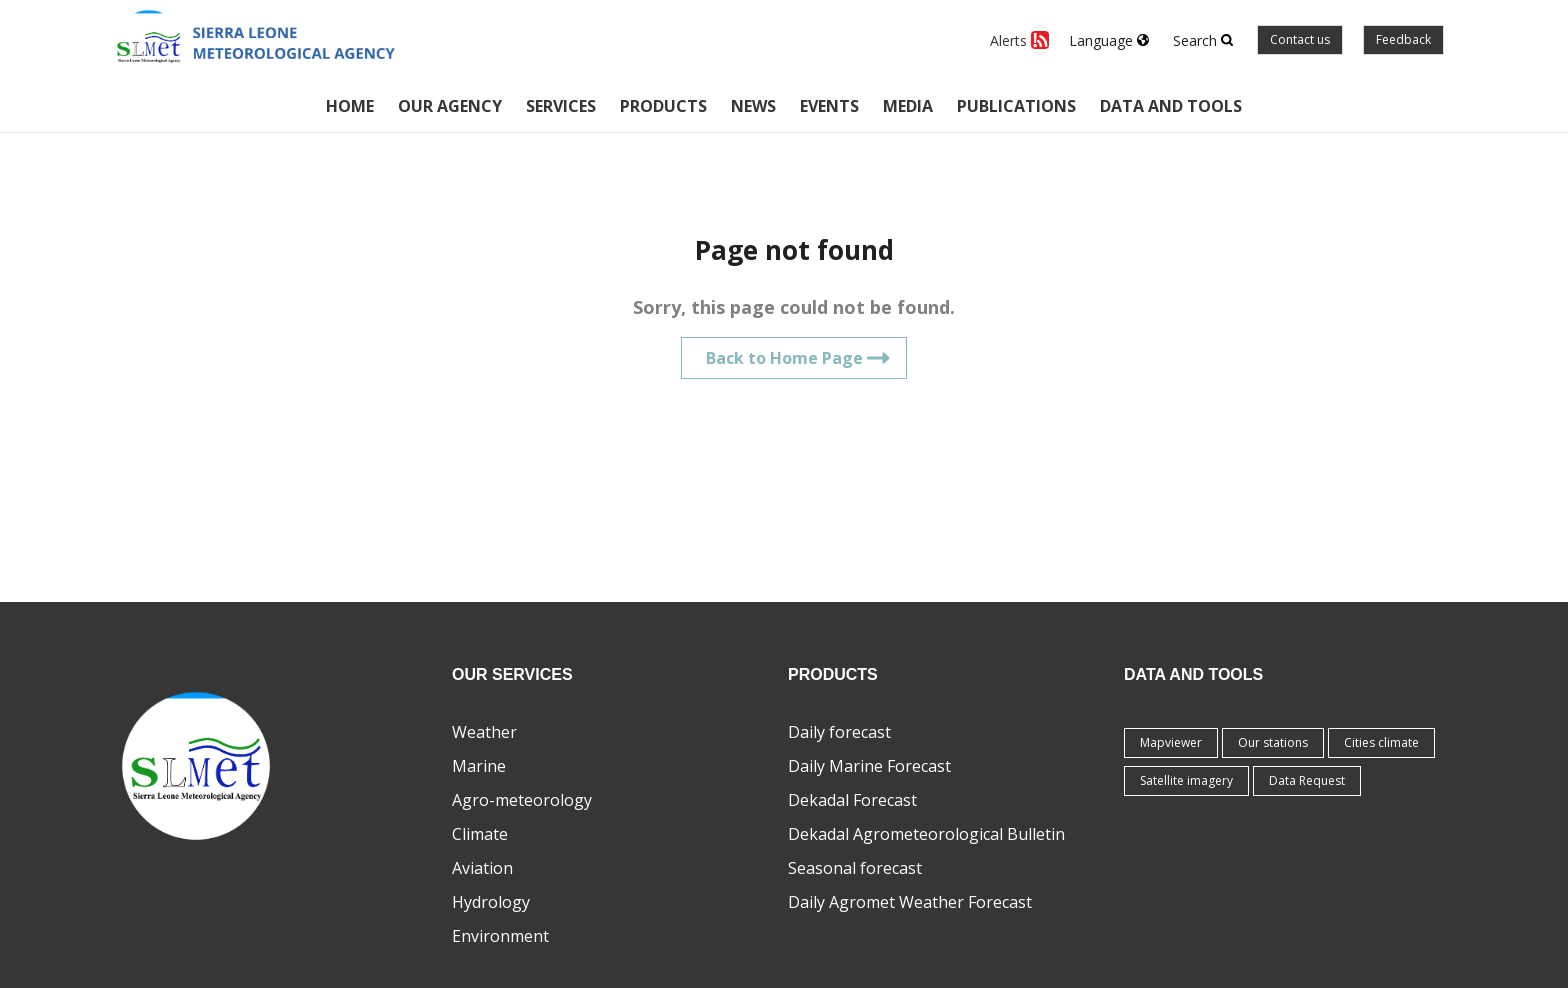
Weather (484, 732)
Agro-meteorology (522, 800)
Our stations (1273, 742)
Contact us (1300, 39)
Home (350, 106)
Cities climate (1381, 742)
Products (663, 106)
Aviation (482, 868)
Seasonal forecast (855, 868)
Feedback (1403, 39)
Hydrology (491, 902)
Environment (500, 936)
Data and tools (1171, 106)
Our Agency (450, 106)
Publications (1016, 106)
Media (908, 106)
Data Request (1307, 780)
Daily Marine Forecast (869, 766)
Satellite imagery (1186, 780)
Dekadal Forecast (852, 800)
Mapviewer (1171, 742)
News (753, 106)
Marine (479, 766)
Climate (480, 834)
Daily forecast (839, 732)
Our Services (512, 674)
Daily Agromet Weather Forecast (910, 902)
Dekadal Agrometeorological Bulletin (926, 834)
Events (829, 106)
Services (561, 106)
